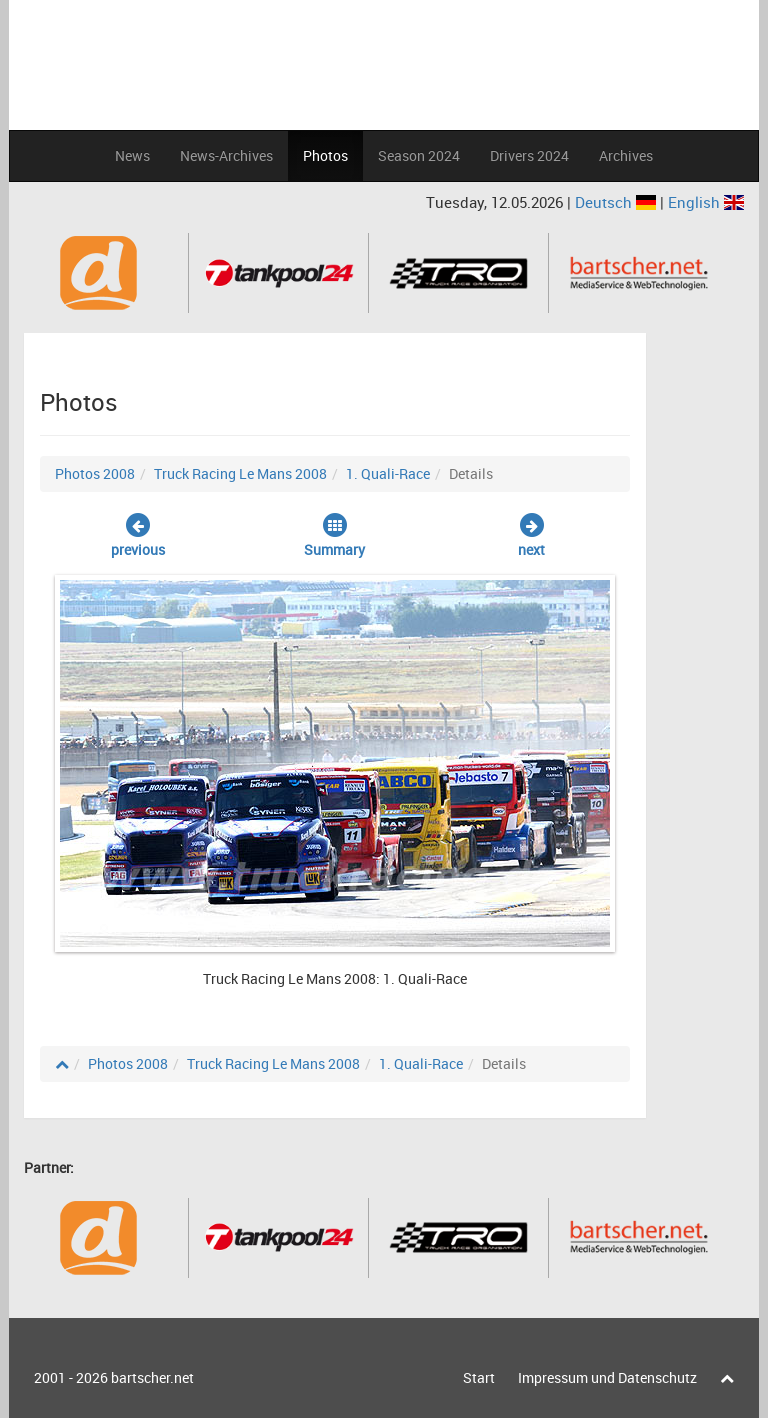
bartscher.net (152, 1377)
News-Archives (226, 155)
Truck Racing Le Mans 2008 (240, 473)
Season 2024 (419, 155)
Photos (325, 155)
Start (479, 1377)
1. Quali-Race (388, 473)
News (132, 155)
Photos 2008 (95, 473)
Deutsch (617, 202)
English (706, 202)
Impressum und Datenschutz (607, 1377)
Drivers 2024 (529, 155)
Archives (626, 155)
